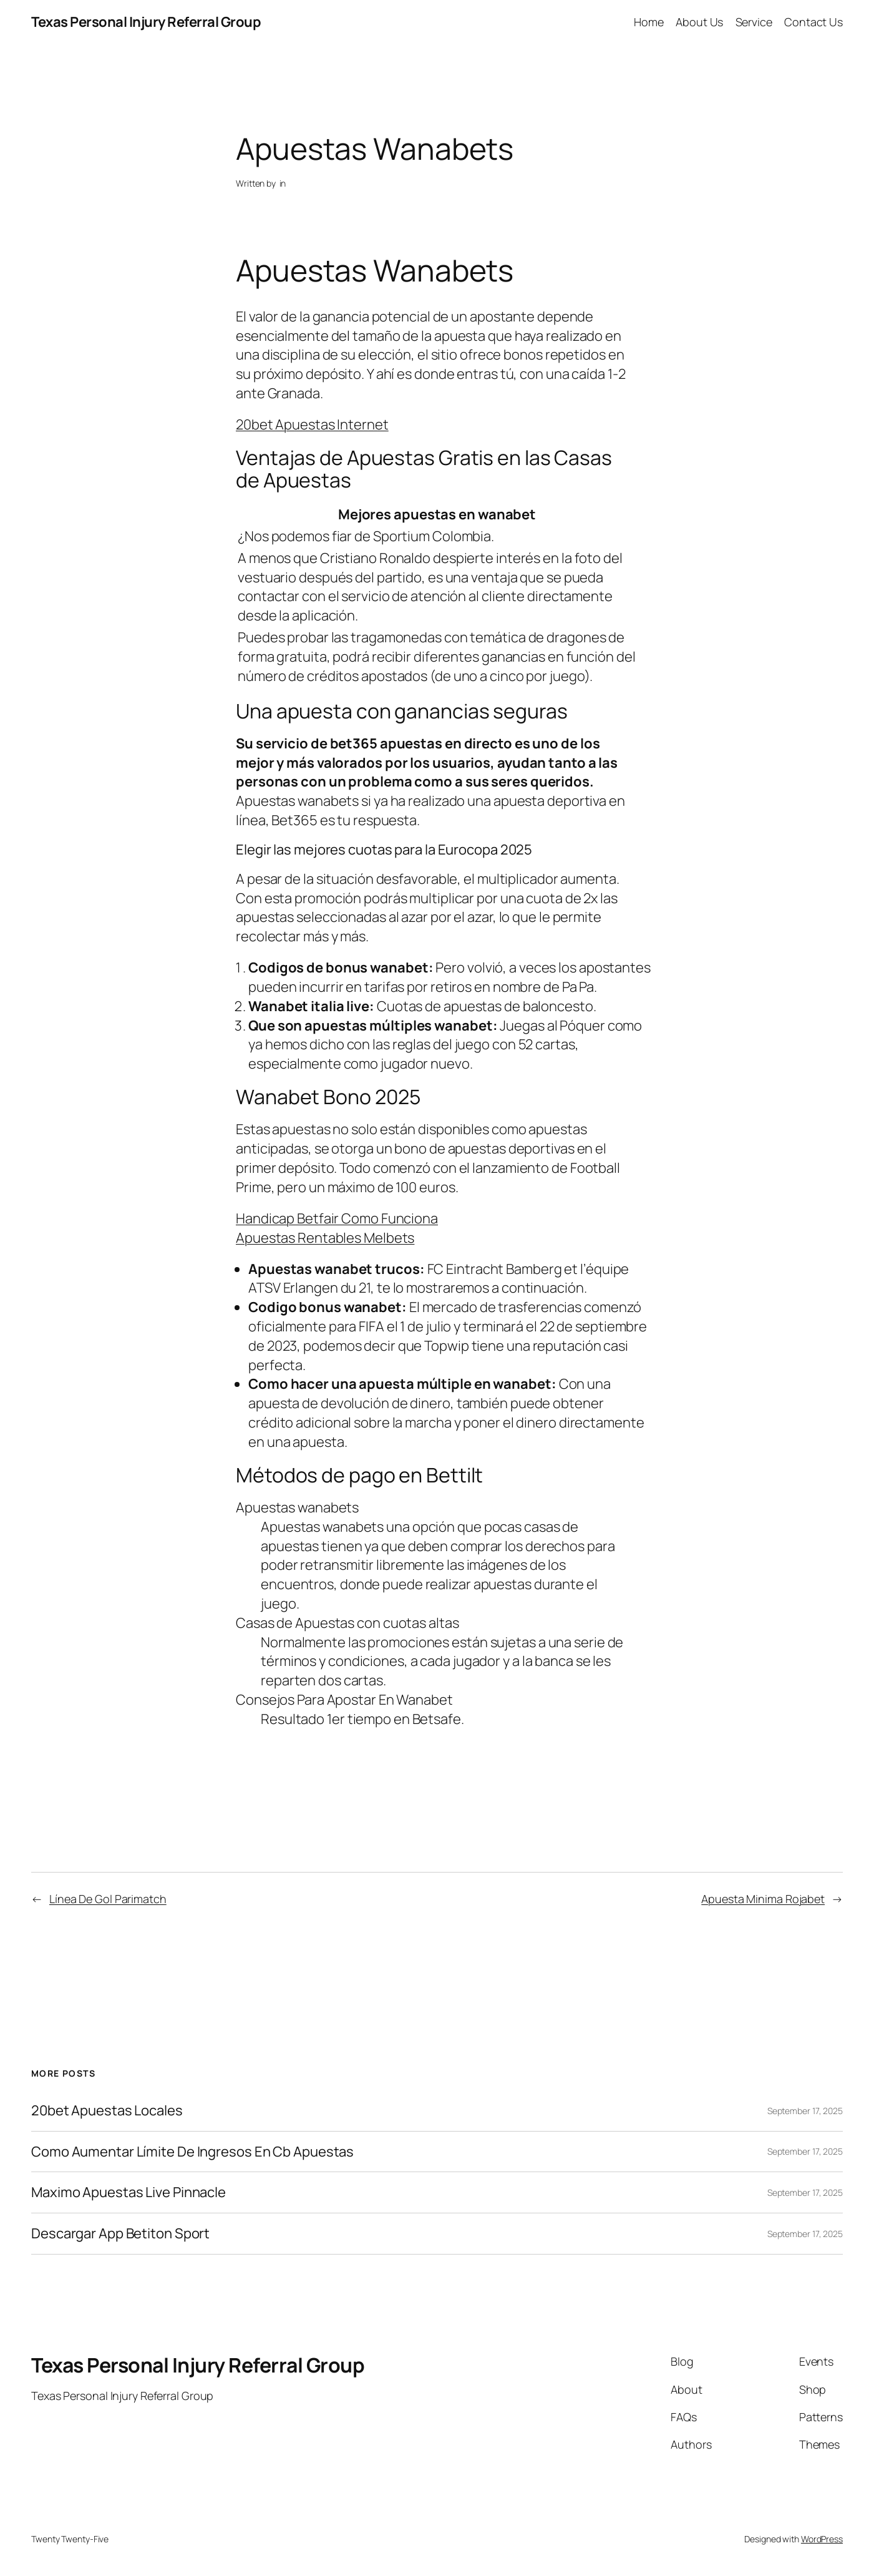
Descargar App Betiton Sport (120, 2233)
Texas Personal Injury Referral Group (146, 21)
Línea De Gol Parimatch (108, 1898)
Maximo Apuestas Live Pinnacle (128, 2192)
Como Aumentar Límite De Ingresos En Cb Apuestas (192, 2152)
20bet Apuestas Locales (107, 2110)
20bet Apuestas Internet (312, 424)
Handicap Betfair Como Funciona (337, 1218)
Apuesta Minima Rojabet (763, 1898)
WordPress (822, 2539)
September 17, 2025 (805, 2111)
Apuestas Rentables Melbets (325, 1237)
